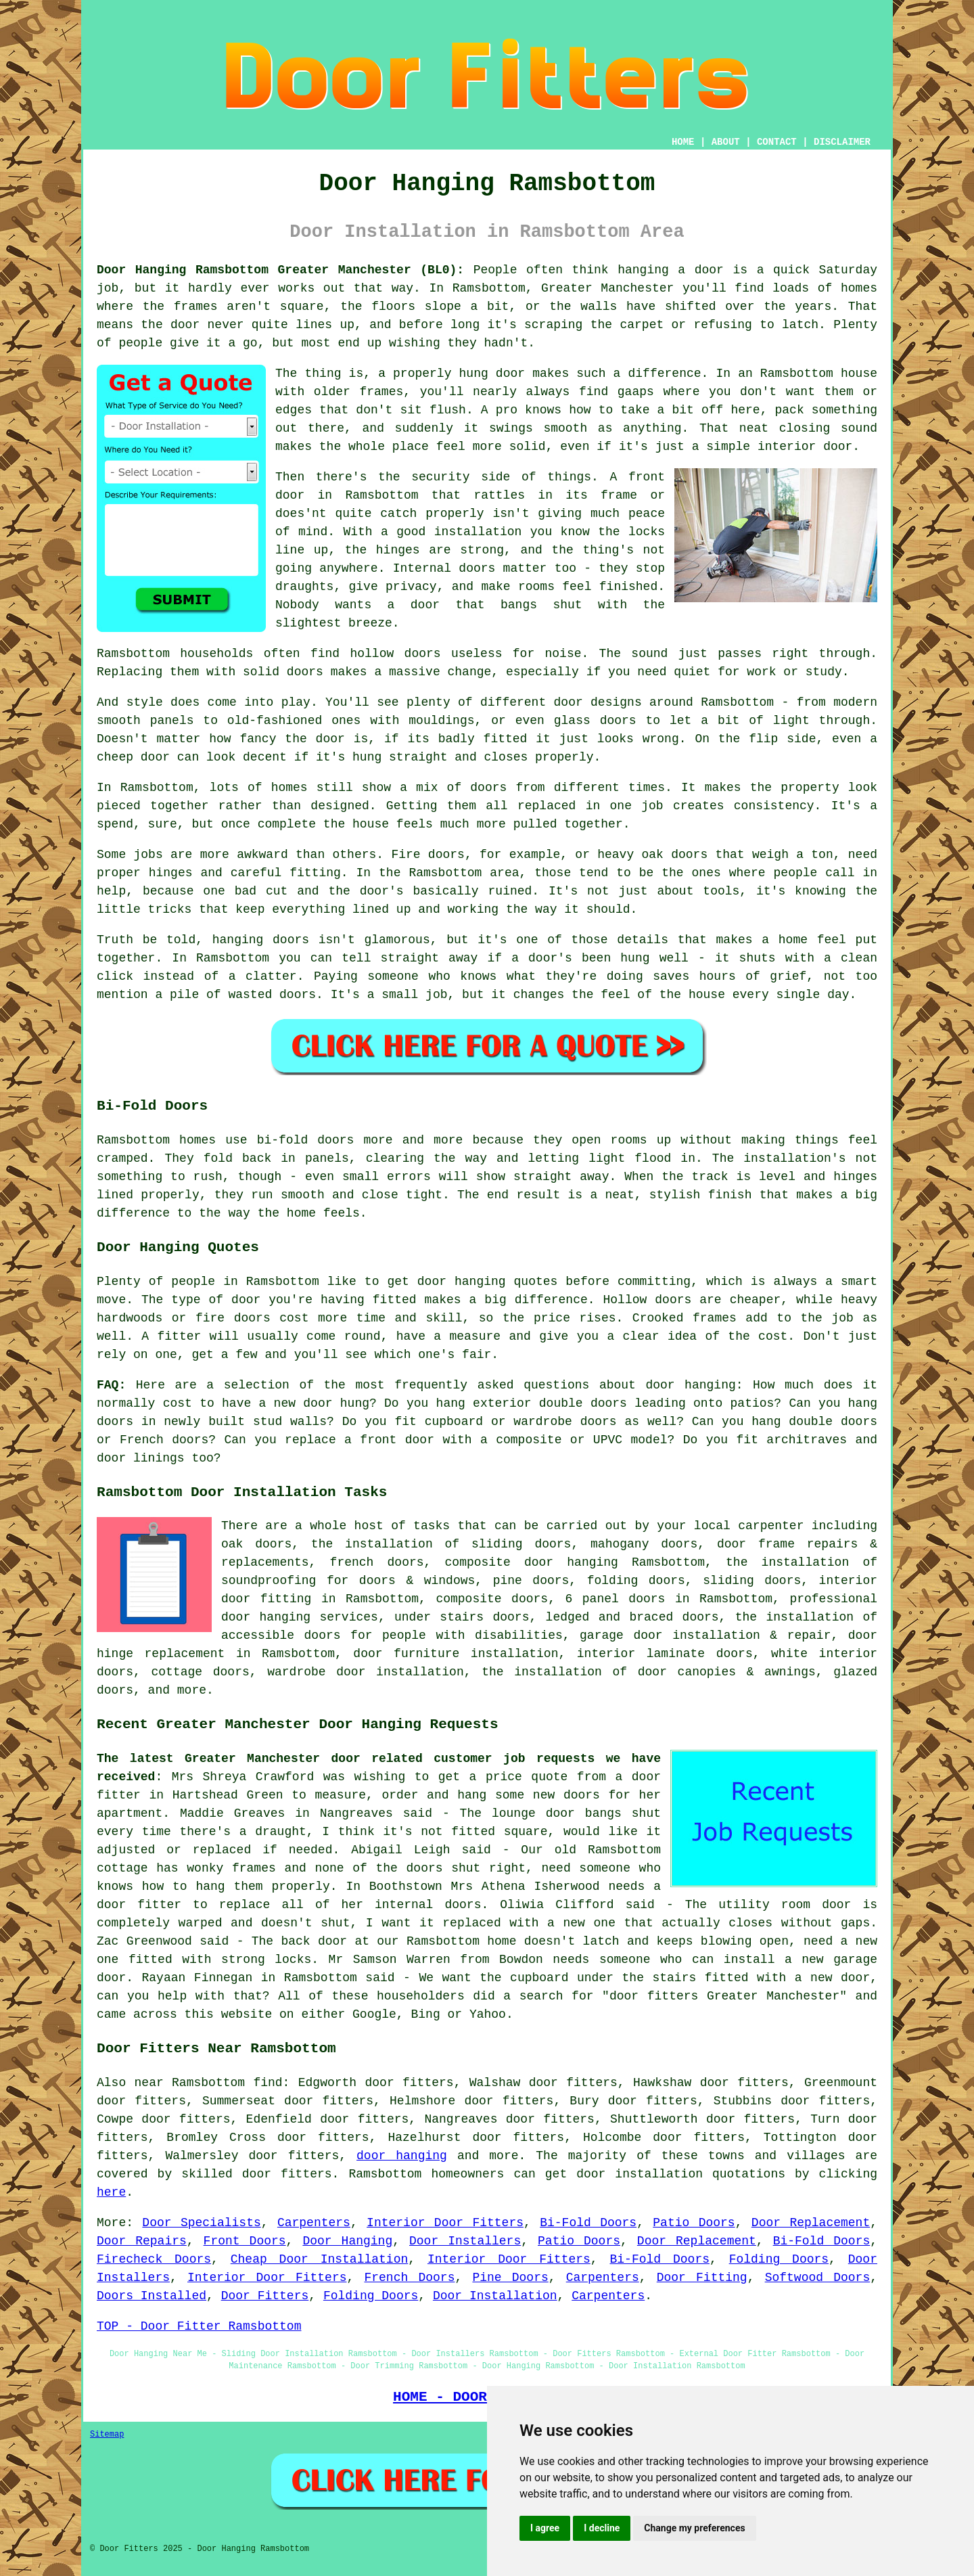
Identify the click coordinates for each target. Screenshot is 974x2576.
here (111, 2192)
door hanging (401, 2156)
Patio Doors (694, 2223)
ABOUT (726, 142)
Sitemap (107, 2434)
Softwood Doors (818, 2277)
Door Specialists (201, 2223)
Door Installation (495, 2296)
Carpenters (313, 2223)
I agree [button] (544, 2528)
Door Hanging (347, 2241)
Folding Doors (779, 2259)
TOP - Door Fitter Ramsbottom (199, 2326)
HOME (683, 142)
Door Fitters (265, 2296)
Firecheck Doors (154, 2259)
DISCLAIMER (842, 142)
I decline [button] (602, 2528)
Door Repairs (142, 2241)
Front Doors (245, 2241)
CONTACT (777, 142)
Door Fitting (702, 2277)
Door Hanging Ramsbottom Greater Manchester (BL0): (280, 270)
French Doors (409, 2277)
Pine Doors (510, 2277)
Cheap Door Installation (320, 2259)
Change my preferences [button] (694, 2528)
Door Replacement (810, 2223)
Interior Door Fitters (445, 2223)
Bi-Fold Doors (588, 2223)
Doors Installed (151, 2296)
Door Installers (465, 2241)
